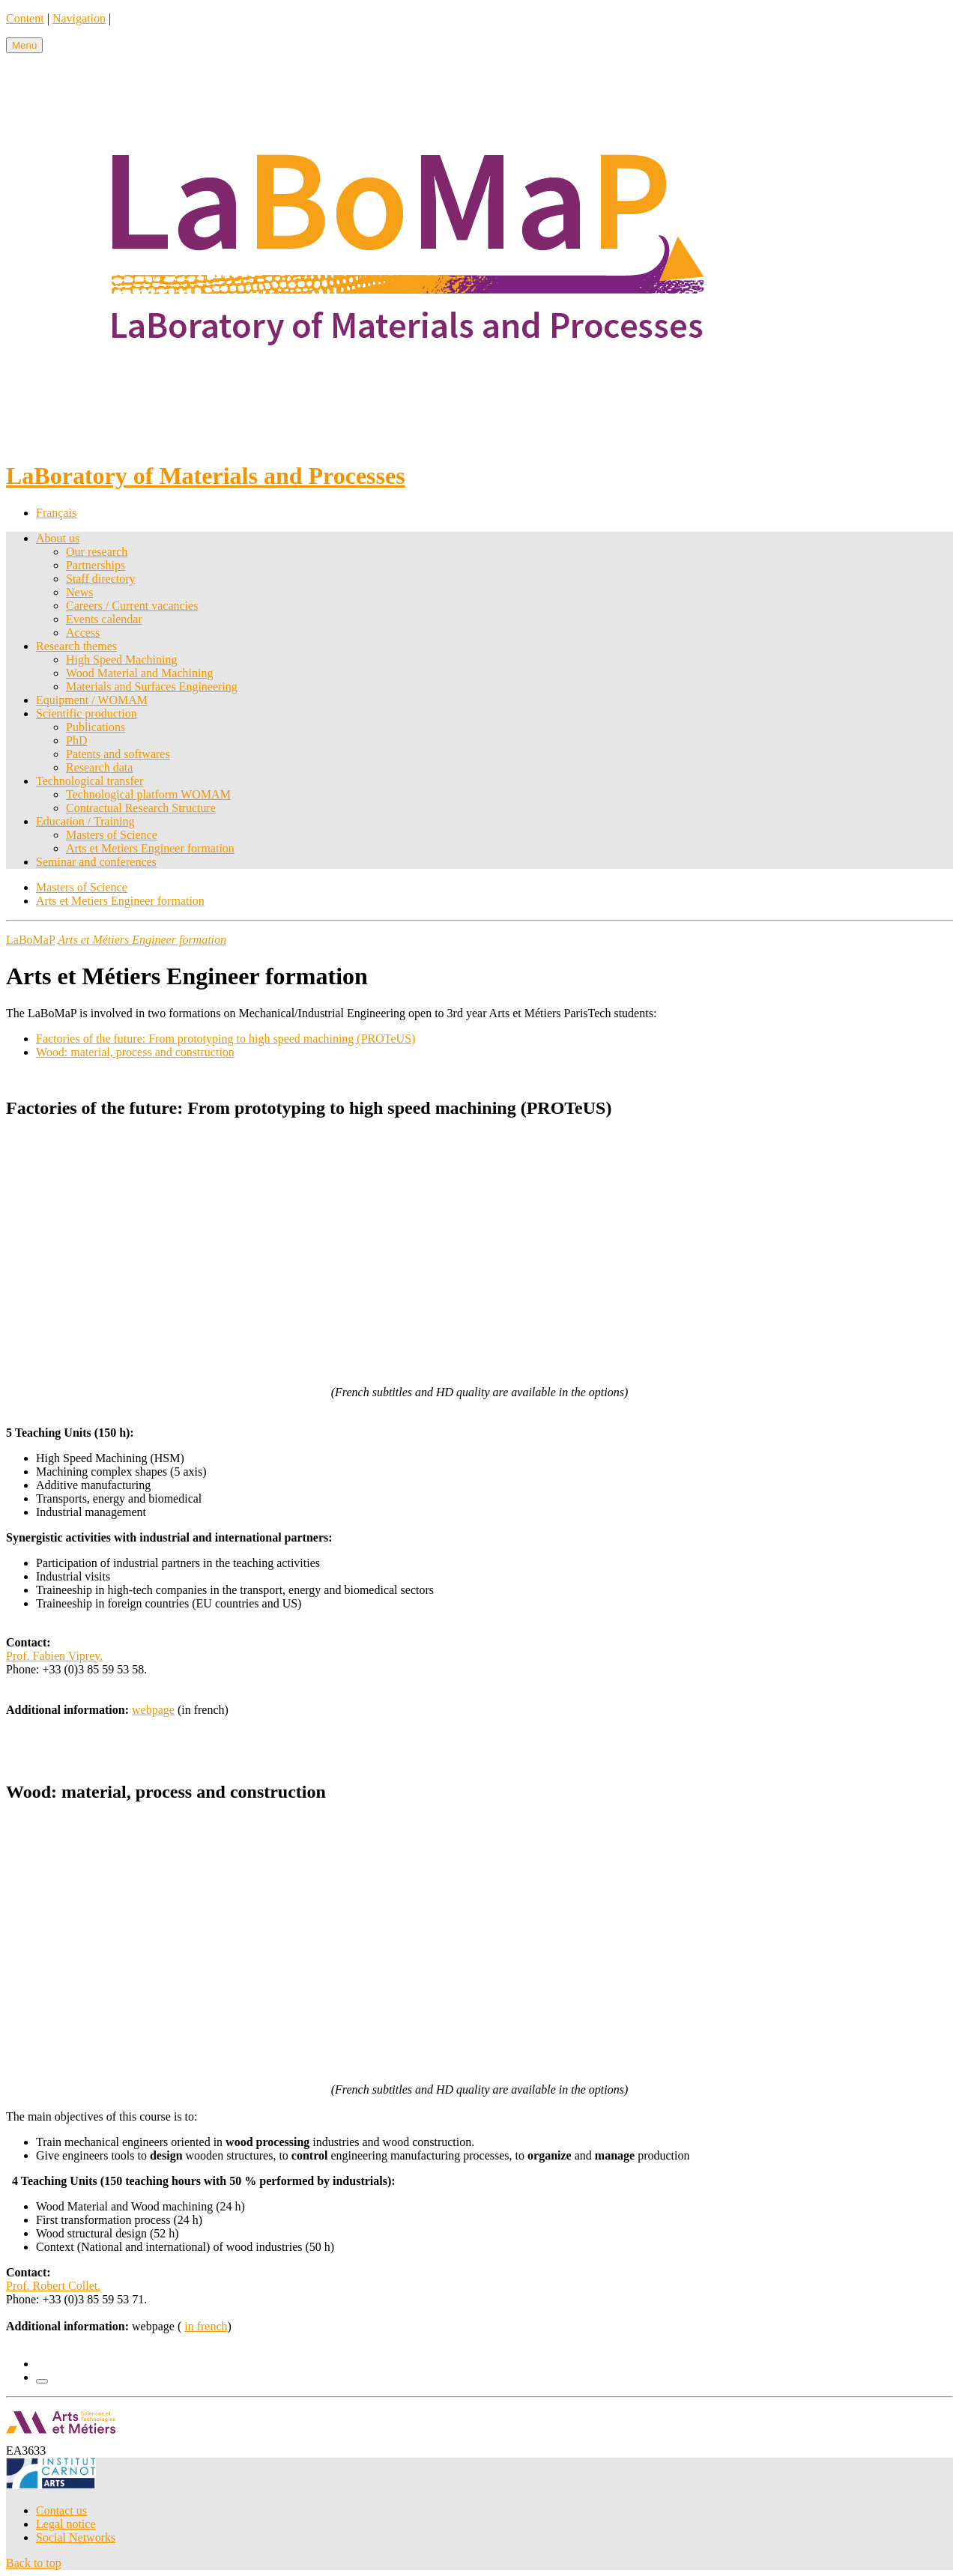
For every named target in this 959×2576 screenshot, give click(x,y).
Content (25, 18)
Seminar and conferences (96, 861)
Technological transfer (89, 781)
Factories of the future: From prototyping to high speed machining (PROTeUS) (225, 1038)
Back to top (33, 2563)
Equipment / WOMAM (92, 700)
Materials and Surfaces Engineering (152, 686)
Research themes (76, 646)
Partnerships (95, 565)
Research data (99, 767)
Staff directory (101, 578)
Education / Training (85, 821)
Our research (96, 551)
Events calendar (104, 619)
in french (205, 2326)
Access (83, 632)
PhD (76, 740)
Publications (95, 727)
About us (57, 538)
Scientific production (86, 713)
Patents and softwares (118, 754)
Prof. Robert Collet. (53, 2285)
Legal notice (66, 2524)
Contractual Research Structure (141, 807)
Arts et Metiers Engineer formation (150, 848)
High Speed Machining (121, 659)
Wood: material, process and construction (135, 1052)
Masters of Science (111, 834)
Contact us (61, 2510)
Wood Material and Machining (139, 673)
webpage (153, 1709)
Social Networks (75, 2537)
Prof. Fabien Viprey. (54, 1655)
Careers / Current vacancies (132, 605)
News (79, 592)
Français (56, 512)
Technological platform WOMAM (148, 794)
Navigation (79, 18)
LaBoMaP (30, 939)
